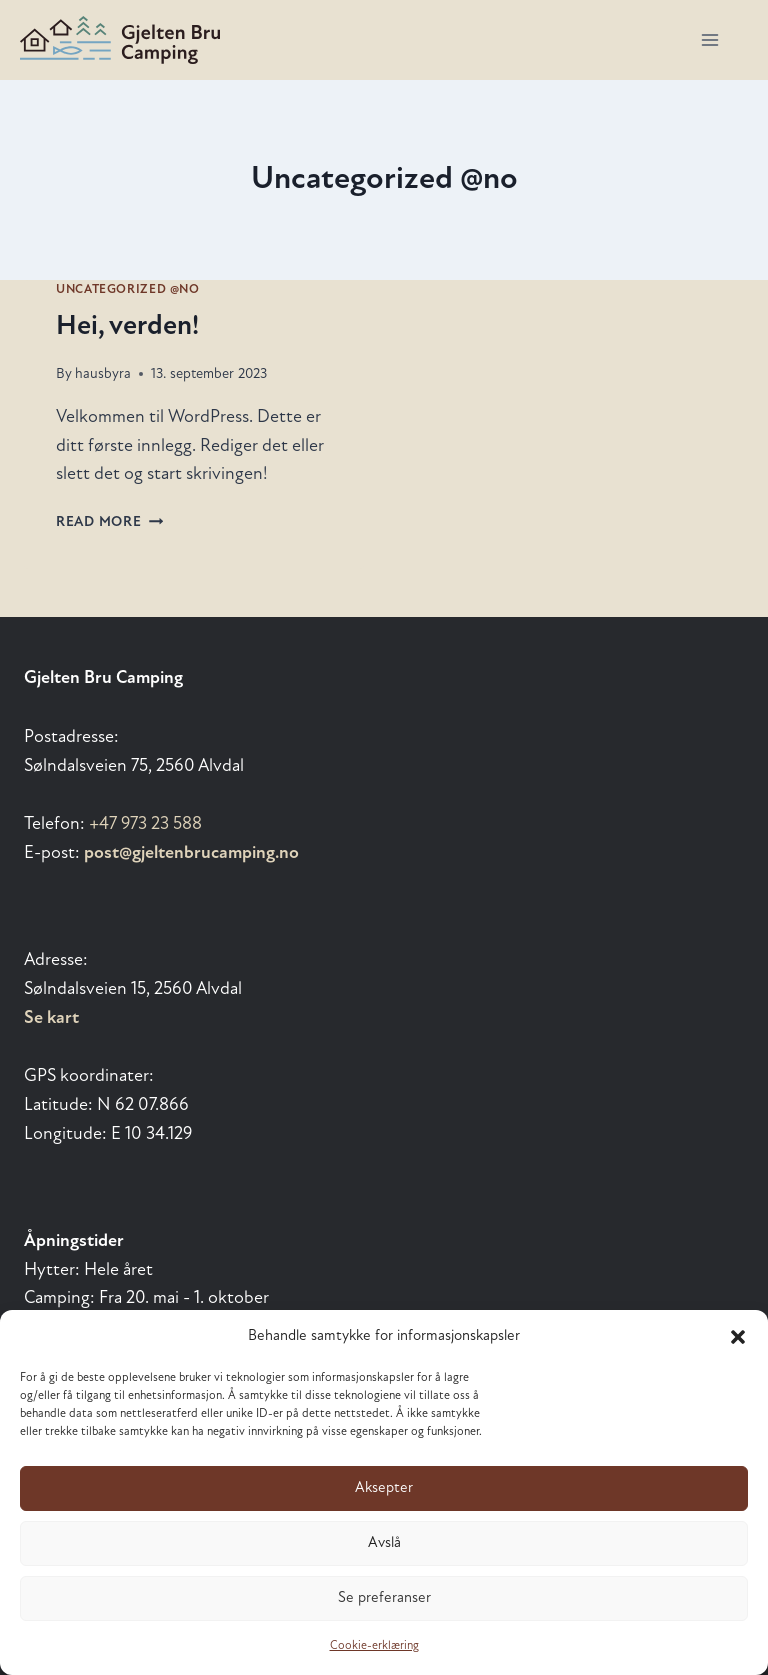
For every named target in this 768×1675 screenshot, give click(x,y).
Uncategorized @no (128, 290)
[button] (738, 1337)
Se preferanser (384, 1598)
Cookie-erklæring (374, 1646)
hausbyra (103, 374)
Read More (109, 522)
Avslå (384, 1543)
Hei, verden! (127, 327)
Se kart (51, 1018)
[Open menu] (709, 39)
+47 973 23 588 (145, 824)
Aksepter (384, 1488)
